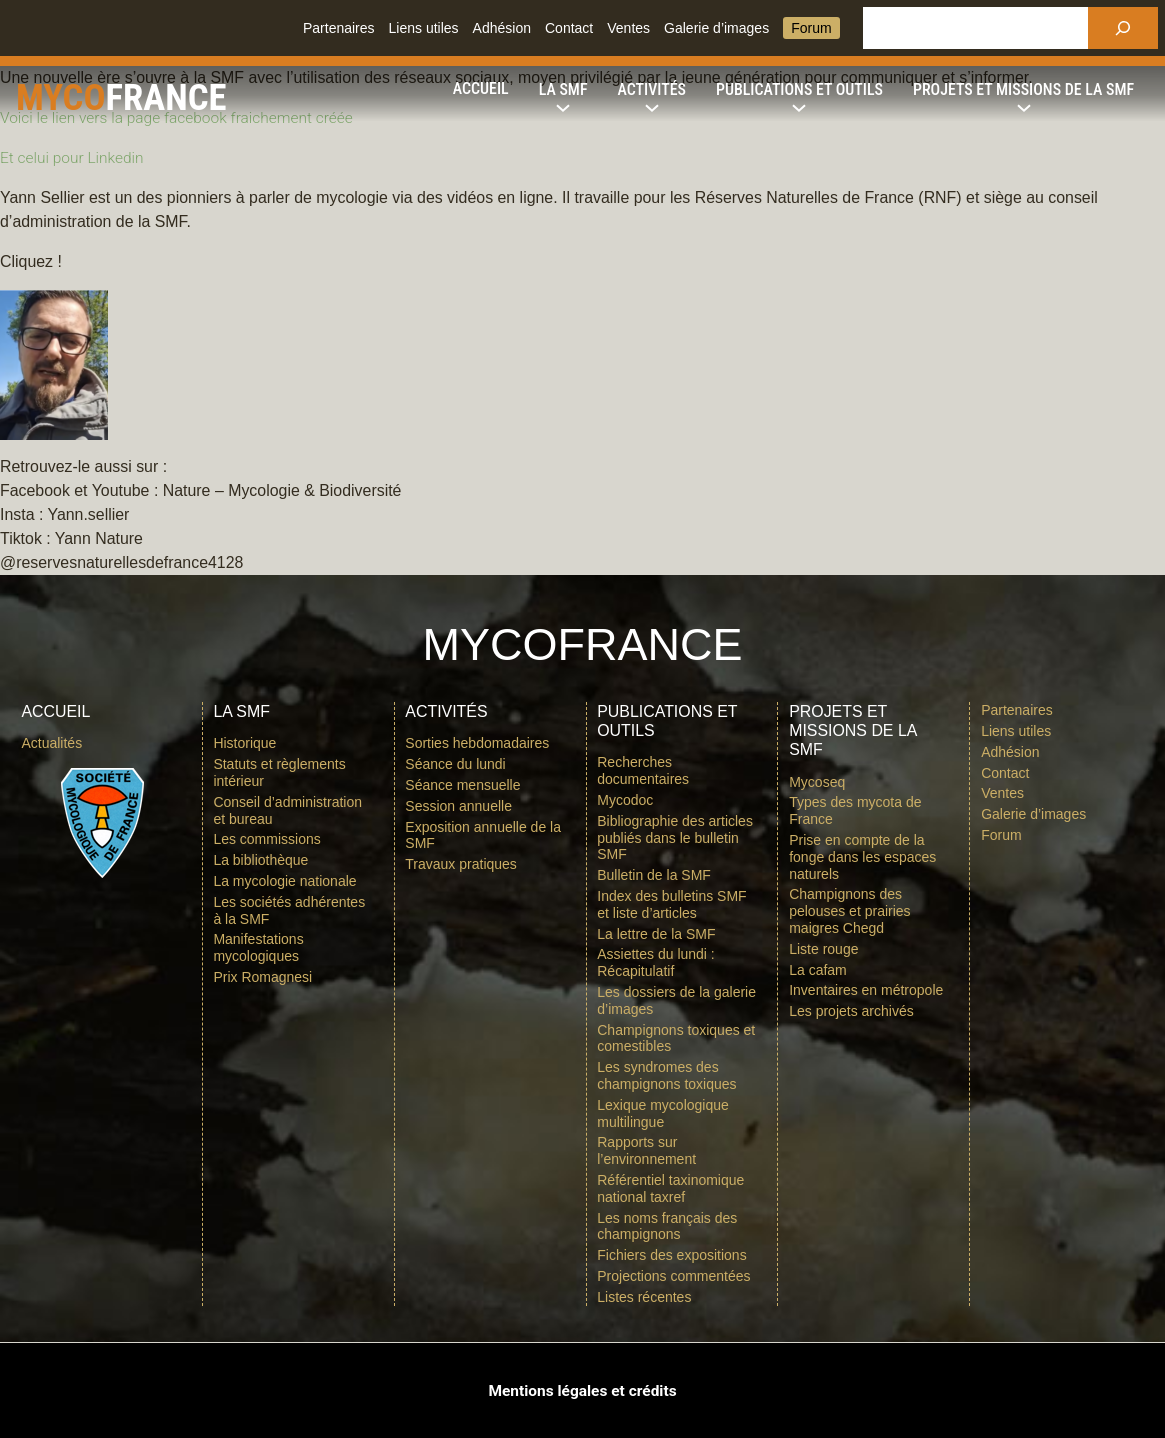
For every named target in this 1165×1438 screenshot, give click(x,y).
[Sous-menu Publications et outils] (799, 90)
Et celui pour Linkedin (76, 157)
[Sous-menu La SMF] (563, 90)
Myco (76, 96)
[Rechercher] (1123, 28)
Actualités (51, 743)
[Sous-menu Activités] (652, 90)
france (221, 96)
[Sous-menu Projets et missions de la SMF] (1023, 90)
